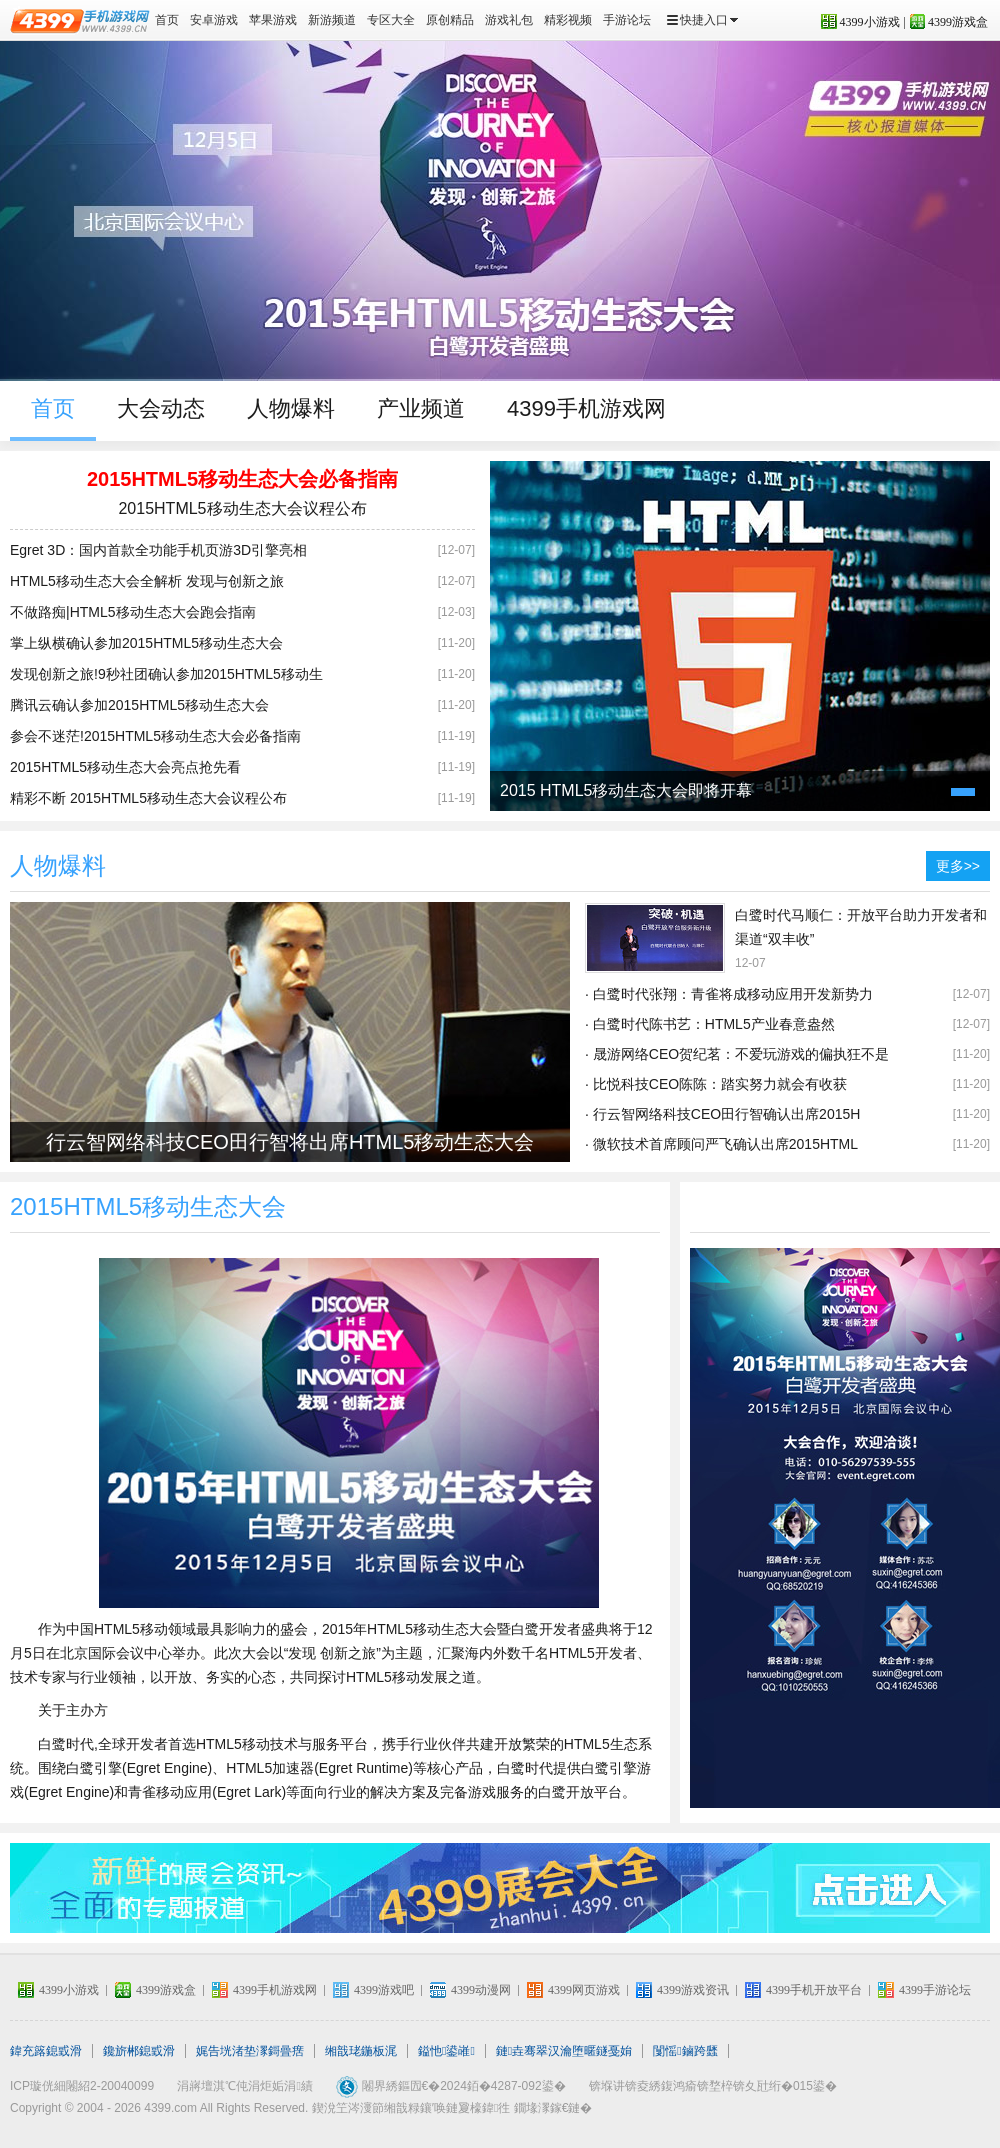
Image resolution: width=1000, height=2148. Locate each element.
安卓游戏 (214, 20)
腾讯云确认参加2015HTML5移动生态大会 (139, 705)
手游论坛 (627, 20)
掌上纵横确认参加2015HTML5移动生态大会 (146, 643)
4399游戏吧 (384, 1990)
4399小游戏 (870, 22)
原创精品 (450, 20)
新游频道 (332, 20)
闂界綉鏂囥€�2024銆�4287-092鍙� (464, 2086)
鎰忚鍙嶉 (446, 2051)
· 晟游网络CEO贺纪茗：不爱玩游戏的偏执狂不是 (737, 1054)
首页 (167, 20)
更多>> (958, 866)
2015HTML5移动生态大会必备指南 (242, 479)
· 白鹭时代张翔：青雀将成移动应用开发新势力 (729, 994)
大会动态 (161, 408)
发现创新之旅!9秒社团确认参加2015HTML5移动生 (166, 674)
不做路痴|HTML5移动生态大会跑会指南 (133, 612)
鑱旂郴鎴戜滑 (139, 2051)
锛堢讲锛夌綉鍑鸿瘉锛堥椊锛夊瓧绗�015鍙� (713, 2086)
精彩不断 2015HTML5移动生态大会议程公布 (148, 798)
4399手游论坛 (935, 1990)
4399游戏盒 (958, 22)
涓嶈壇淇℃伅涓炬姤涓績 (244, 2086)
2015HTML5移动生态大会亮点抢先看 (125, 767)
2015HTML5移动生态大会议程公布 (242, 508)
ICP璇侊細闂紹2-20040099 (82, 2086)
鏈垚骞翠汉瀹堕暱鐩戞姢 (564, 2051)
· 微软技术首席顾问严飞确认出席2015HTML (721, 1144)
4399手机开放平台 (814, 1990)
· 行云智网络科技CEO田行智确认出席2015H (722, 1114)
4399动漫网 (481, 1990)
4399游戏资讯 (693, 1990)
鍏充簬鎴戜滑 (46, 2051)
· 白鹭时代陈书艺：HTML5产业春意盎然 (710, 1024)
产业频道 (421, 408)
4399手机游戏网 (586, 408)
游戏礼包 (509, 20)
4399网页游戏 (584, 1990)
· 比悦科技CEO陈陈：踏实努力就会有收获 (716, 1084)
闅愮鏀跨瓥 (685, 2051)
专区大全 (391, 20)
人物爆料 (291, 408)
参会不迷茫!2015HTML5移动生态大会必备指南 (155, 736)
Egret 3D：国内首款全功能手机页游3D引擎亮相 (158, 550)
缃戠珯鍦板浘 (361, 2051)
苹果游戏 (273, 20)
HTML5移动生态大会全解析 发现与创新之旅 (147, 581)
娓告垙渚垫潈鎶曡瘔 (250, 2051)
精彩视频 (568, 20)
